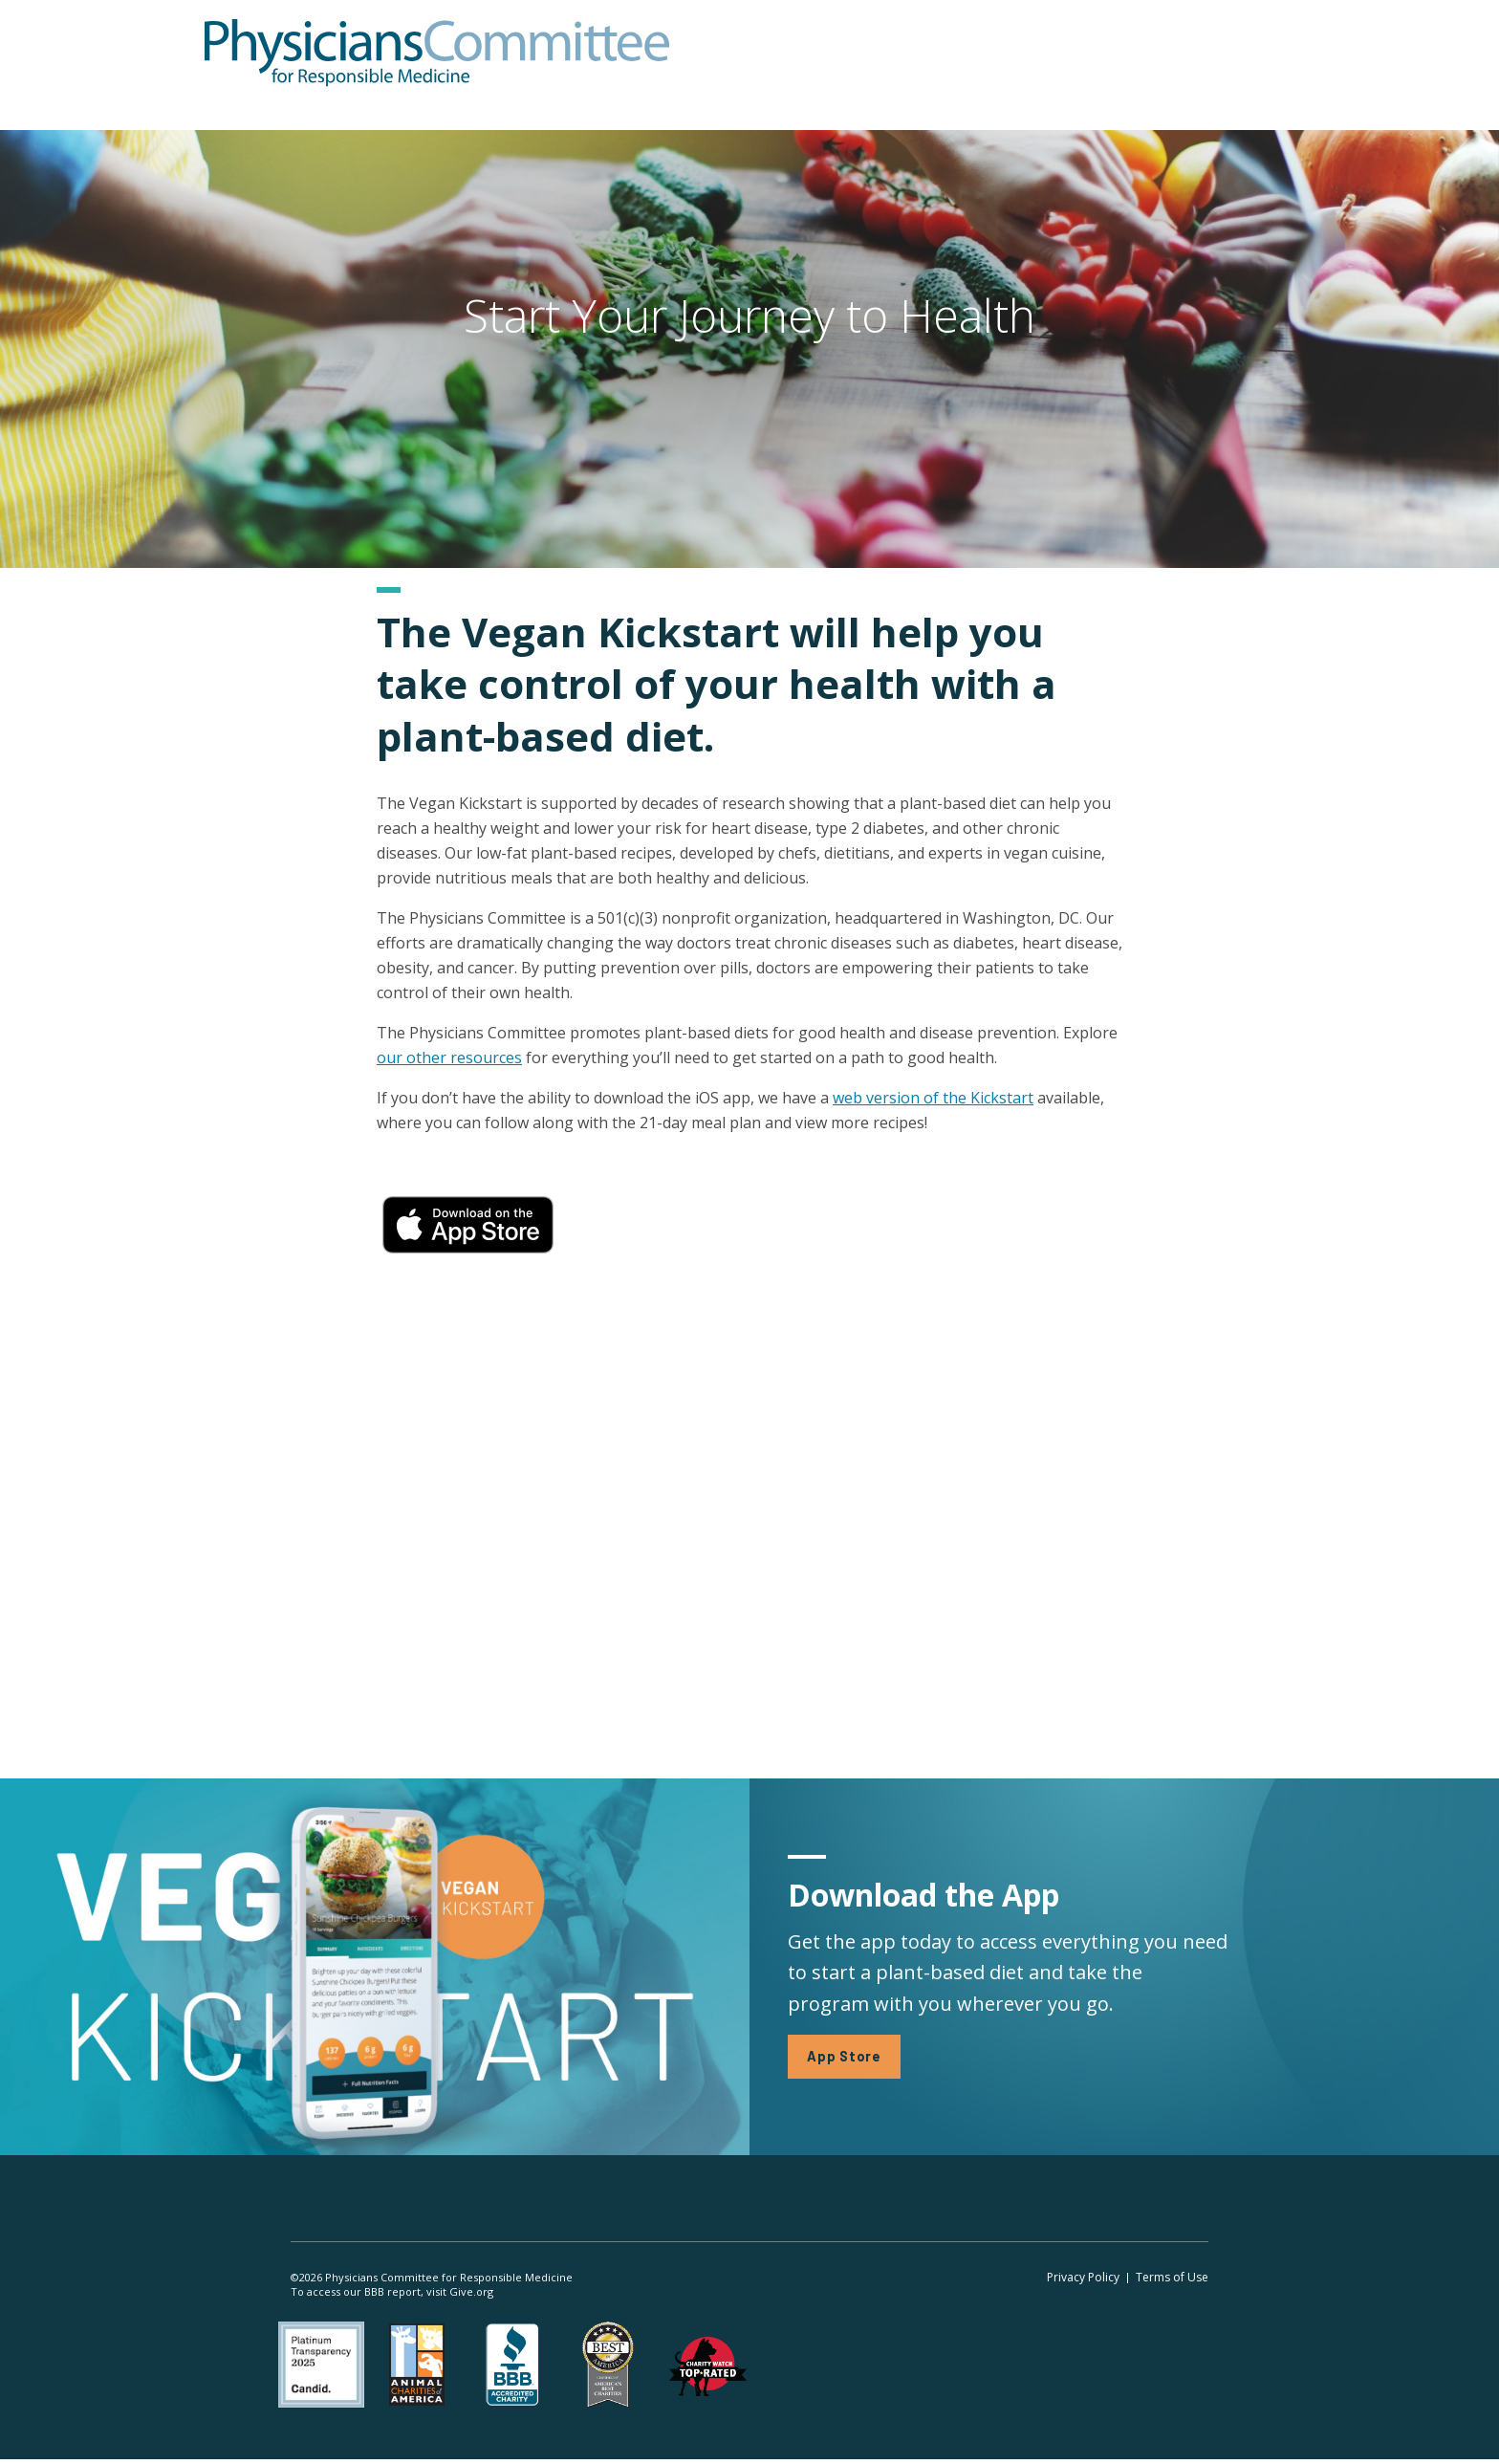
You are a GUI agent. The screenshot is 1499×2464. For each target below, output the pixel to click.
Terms (1172, 2280)
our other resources (449, 1057)
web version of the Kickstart (933, 1097)
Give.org (471, 2294)
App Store (846, 2058)
